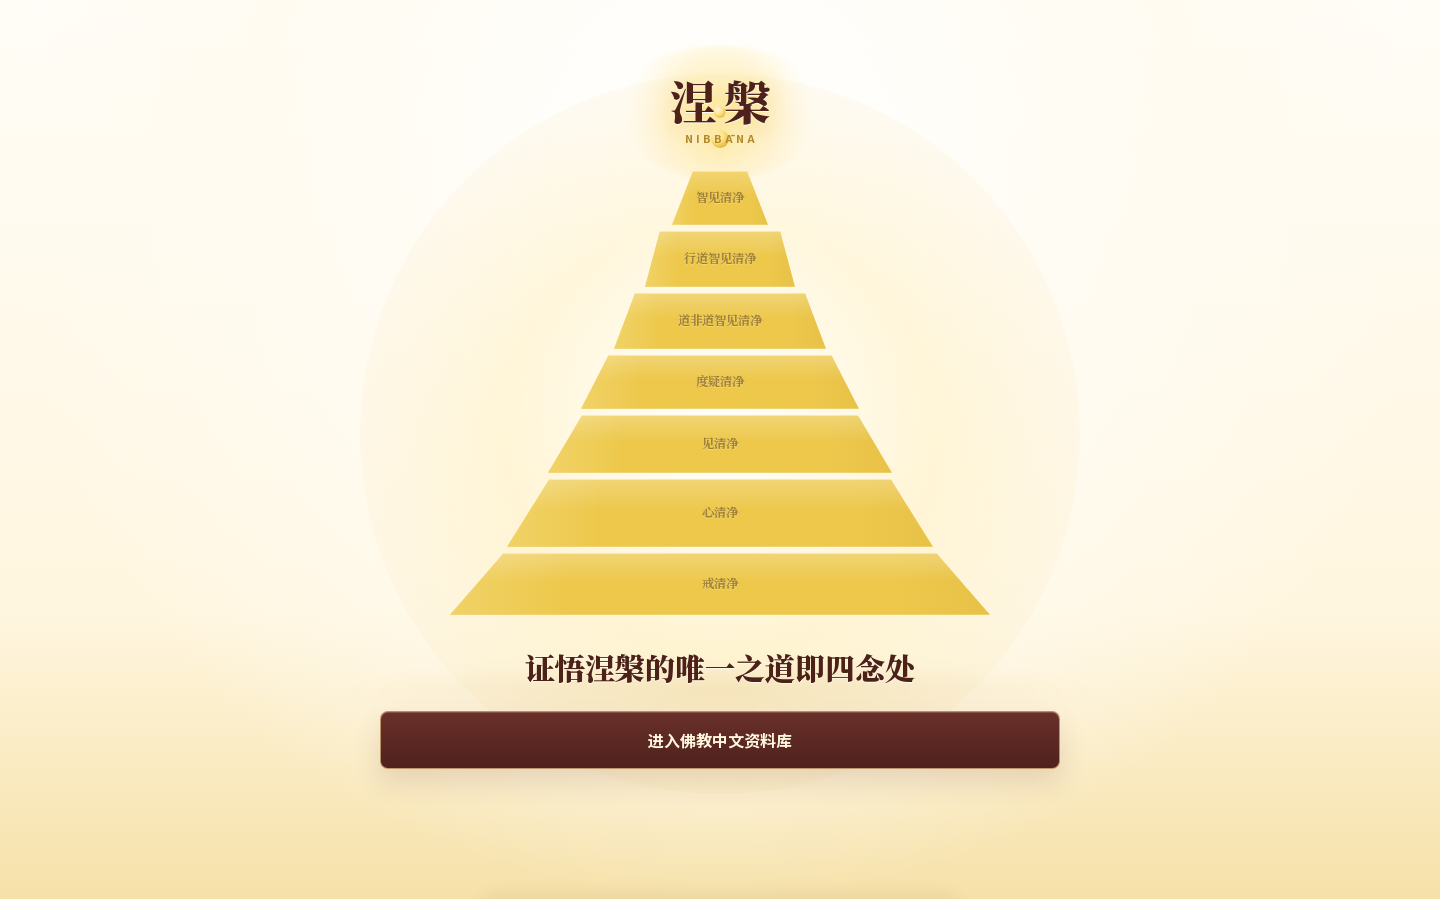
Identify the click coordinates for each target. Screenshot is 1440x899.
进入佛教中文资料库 (720, 740)
